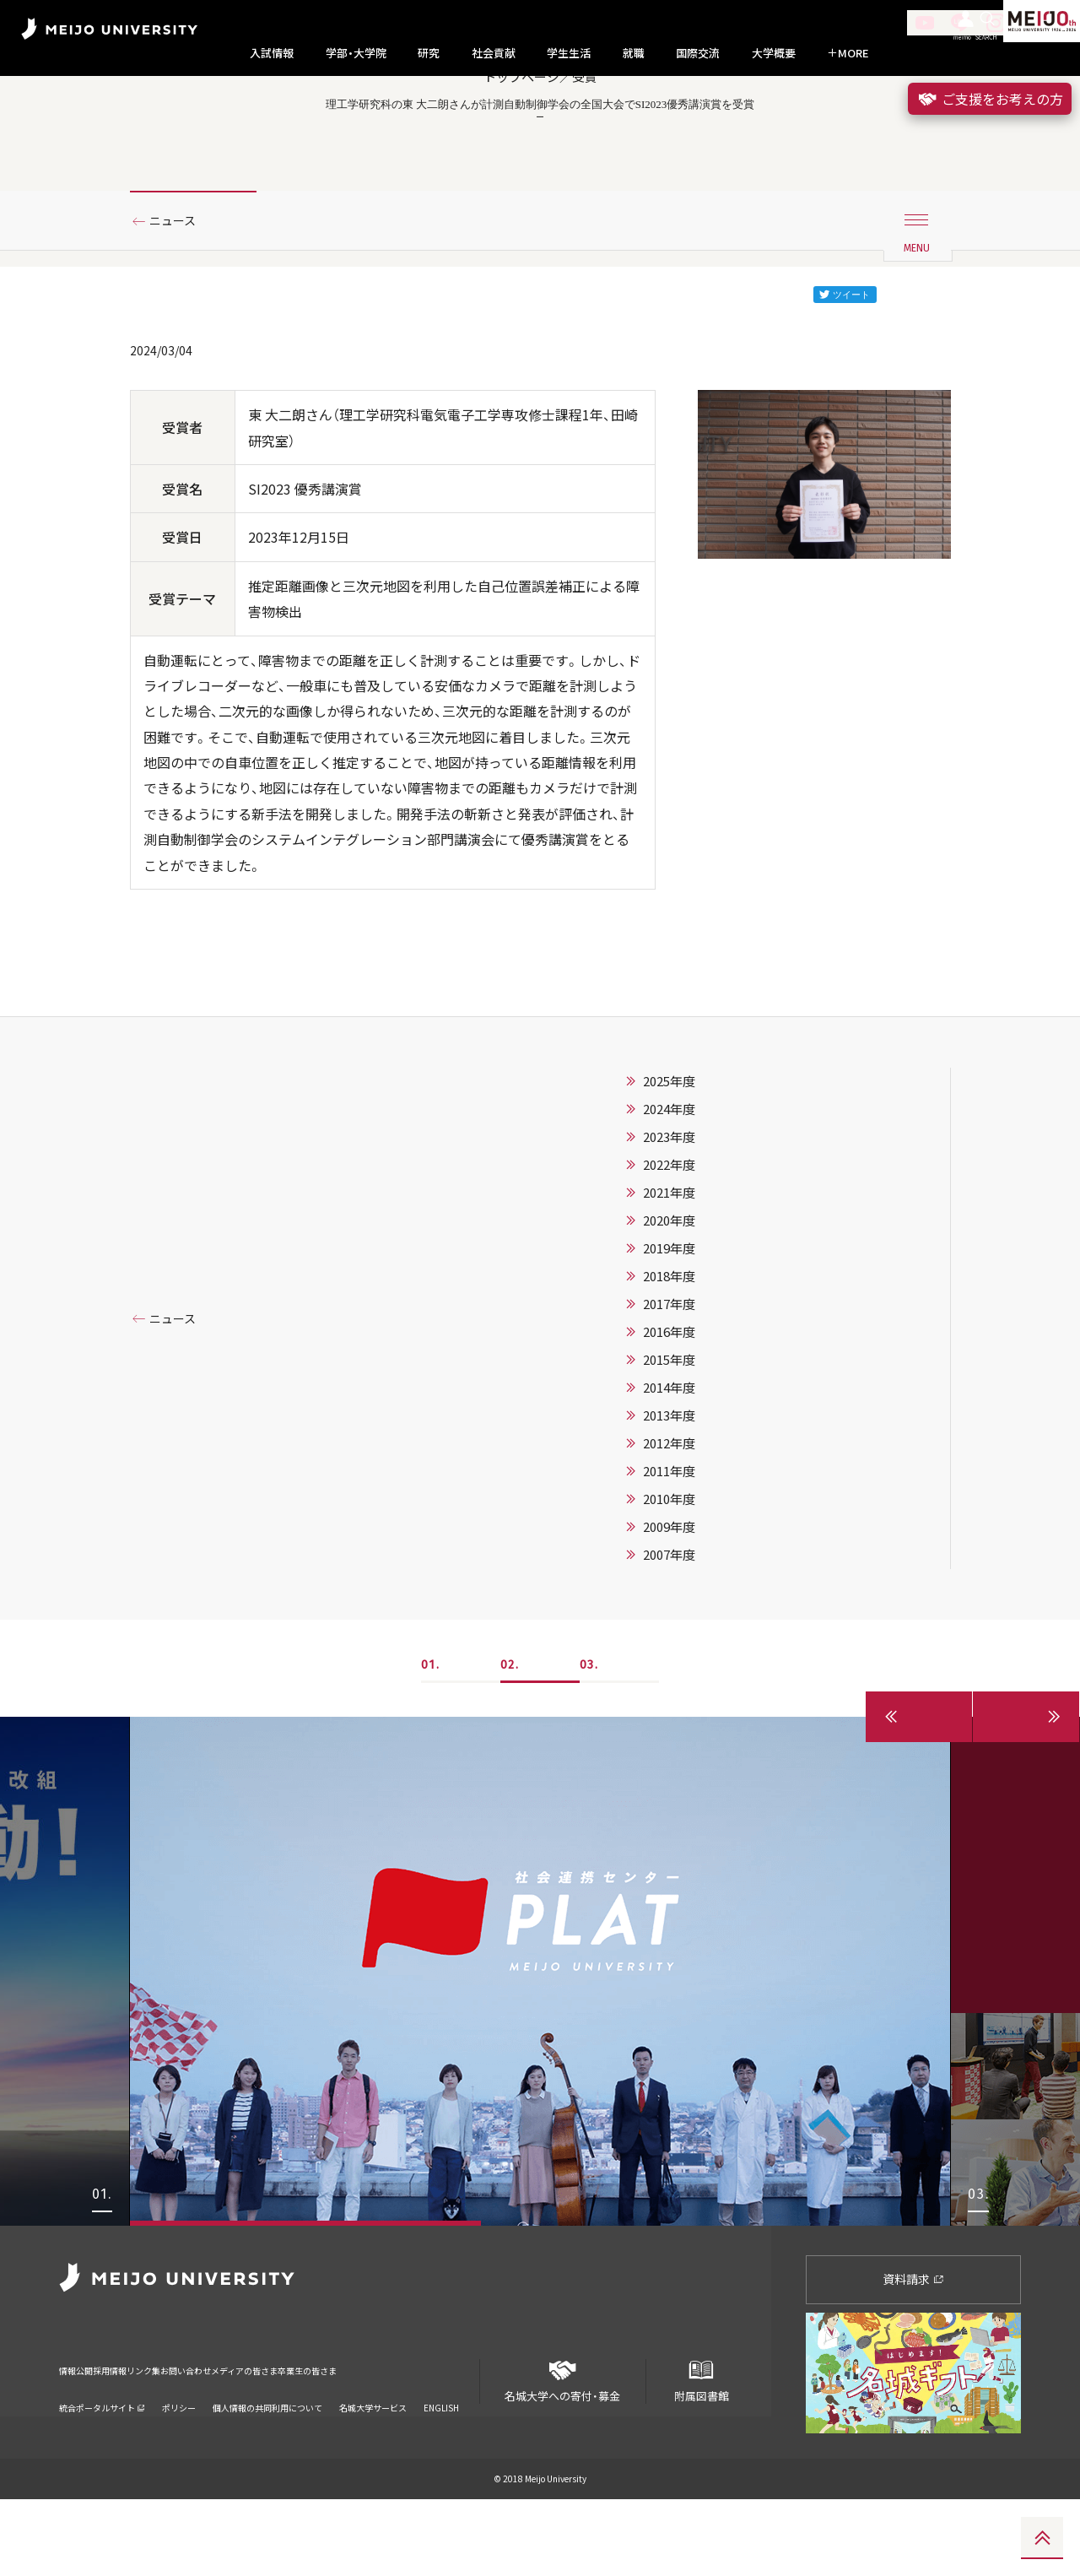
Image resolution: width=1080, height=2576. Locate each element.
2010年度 (669, 1575)
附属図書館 (701, 2450)
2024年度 (669, 1185)
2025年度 (669, 1157)
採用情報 (138, 2435)
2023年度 (669, 1213)
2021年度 (669, 1268)
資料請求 (913, 2354)
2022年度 (669, 1240)
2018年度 (669, 1352)
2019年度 (669, 1324)
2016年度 (669, 1408)
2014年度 (669, 1463)
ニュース (179, 298)
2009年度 (669, 1603)
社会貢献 (494, 53)
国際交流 (698, 53)
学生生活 (569, 53)
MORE (848, 53)
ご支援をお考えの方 (989, 99)
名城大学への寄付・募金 (562, 2450)
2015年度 (669, 1435)
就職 (634, 53)
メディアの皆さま (353, 2435)
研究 (429, 53)
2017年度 (669, 1380)
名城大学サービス (373, 2461)
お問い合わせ (264, 2435)
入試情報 (272, 53)
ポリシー (179, 2461)
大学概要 (774, 53)
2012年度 (669, 1519)
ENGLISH (441, 2461)
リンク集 (196, 2435)
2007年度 (669, 1630)
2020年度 (669, 1296)
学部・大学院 (356, 53)
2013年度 (669, 1491)
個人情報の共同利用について (267, 2461)
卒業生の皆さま (449, 2435)
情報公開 (81, 2435)
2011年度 (669, 1547)
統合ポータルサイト (102, 2461)
